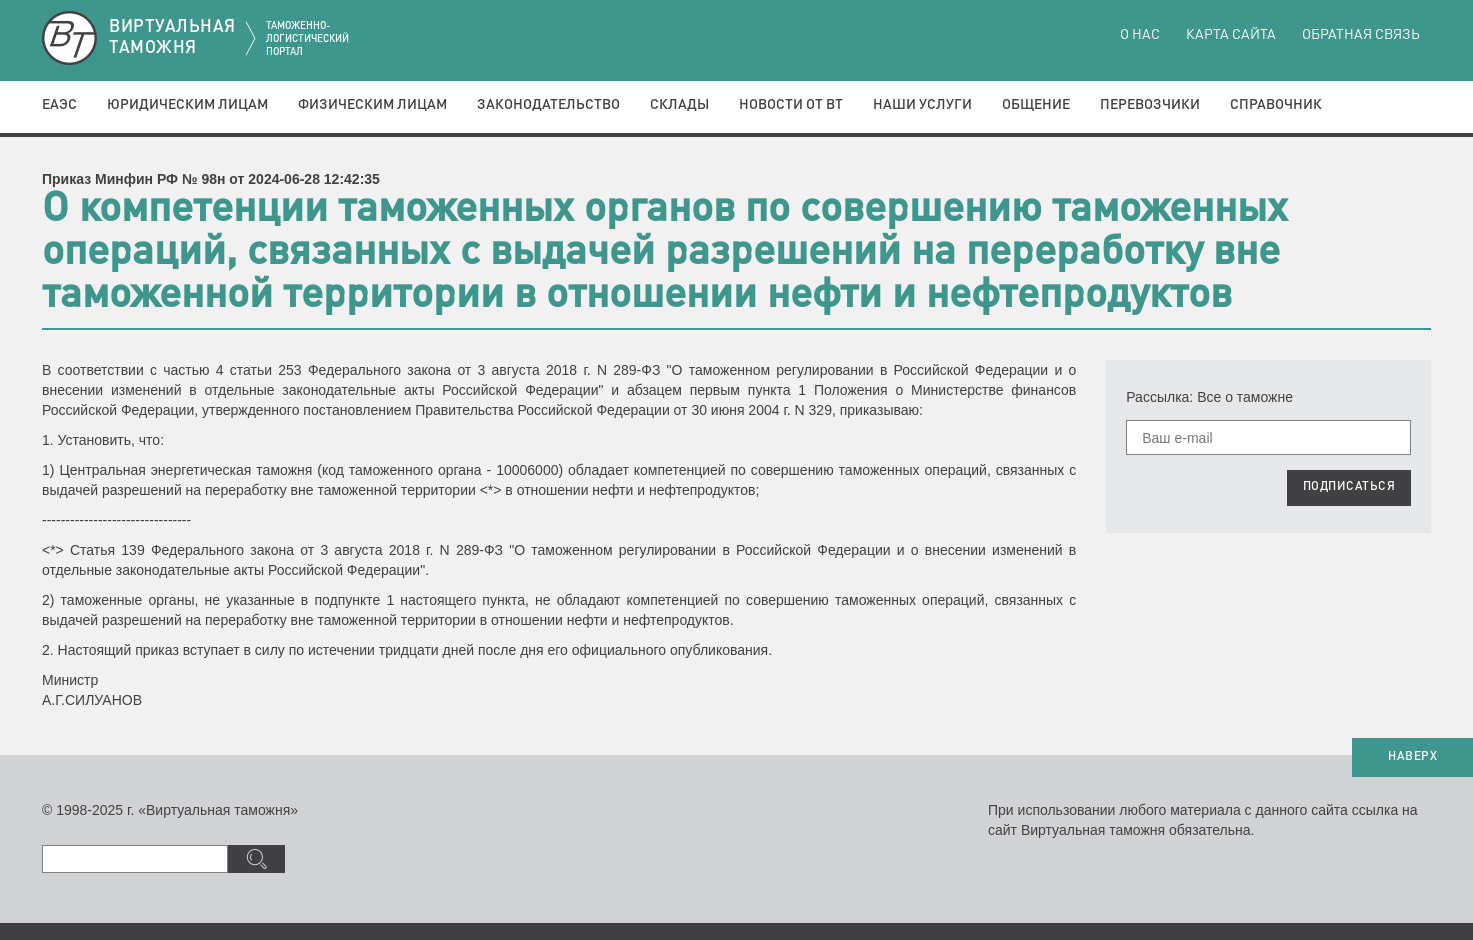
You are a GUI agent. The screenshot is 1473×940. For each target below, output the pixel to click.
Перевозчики (1150, 105)
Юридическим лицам (187, 105)
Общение (1036, 105)
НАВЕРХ (1412, 757)
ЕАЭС (59, 105)
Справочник (1276, 105)
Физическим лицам (372, 105)
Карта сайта (1231, 35)
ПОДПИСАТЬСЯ (1349, 487)
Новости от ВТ (791, 105)
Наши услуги (922, 105)
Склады (679, 105)
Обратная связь (1361, 35)
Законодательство (548, 105)
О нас (1140, 35)
